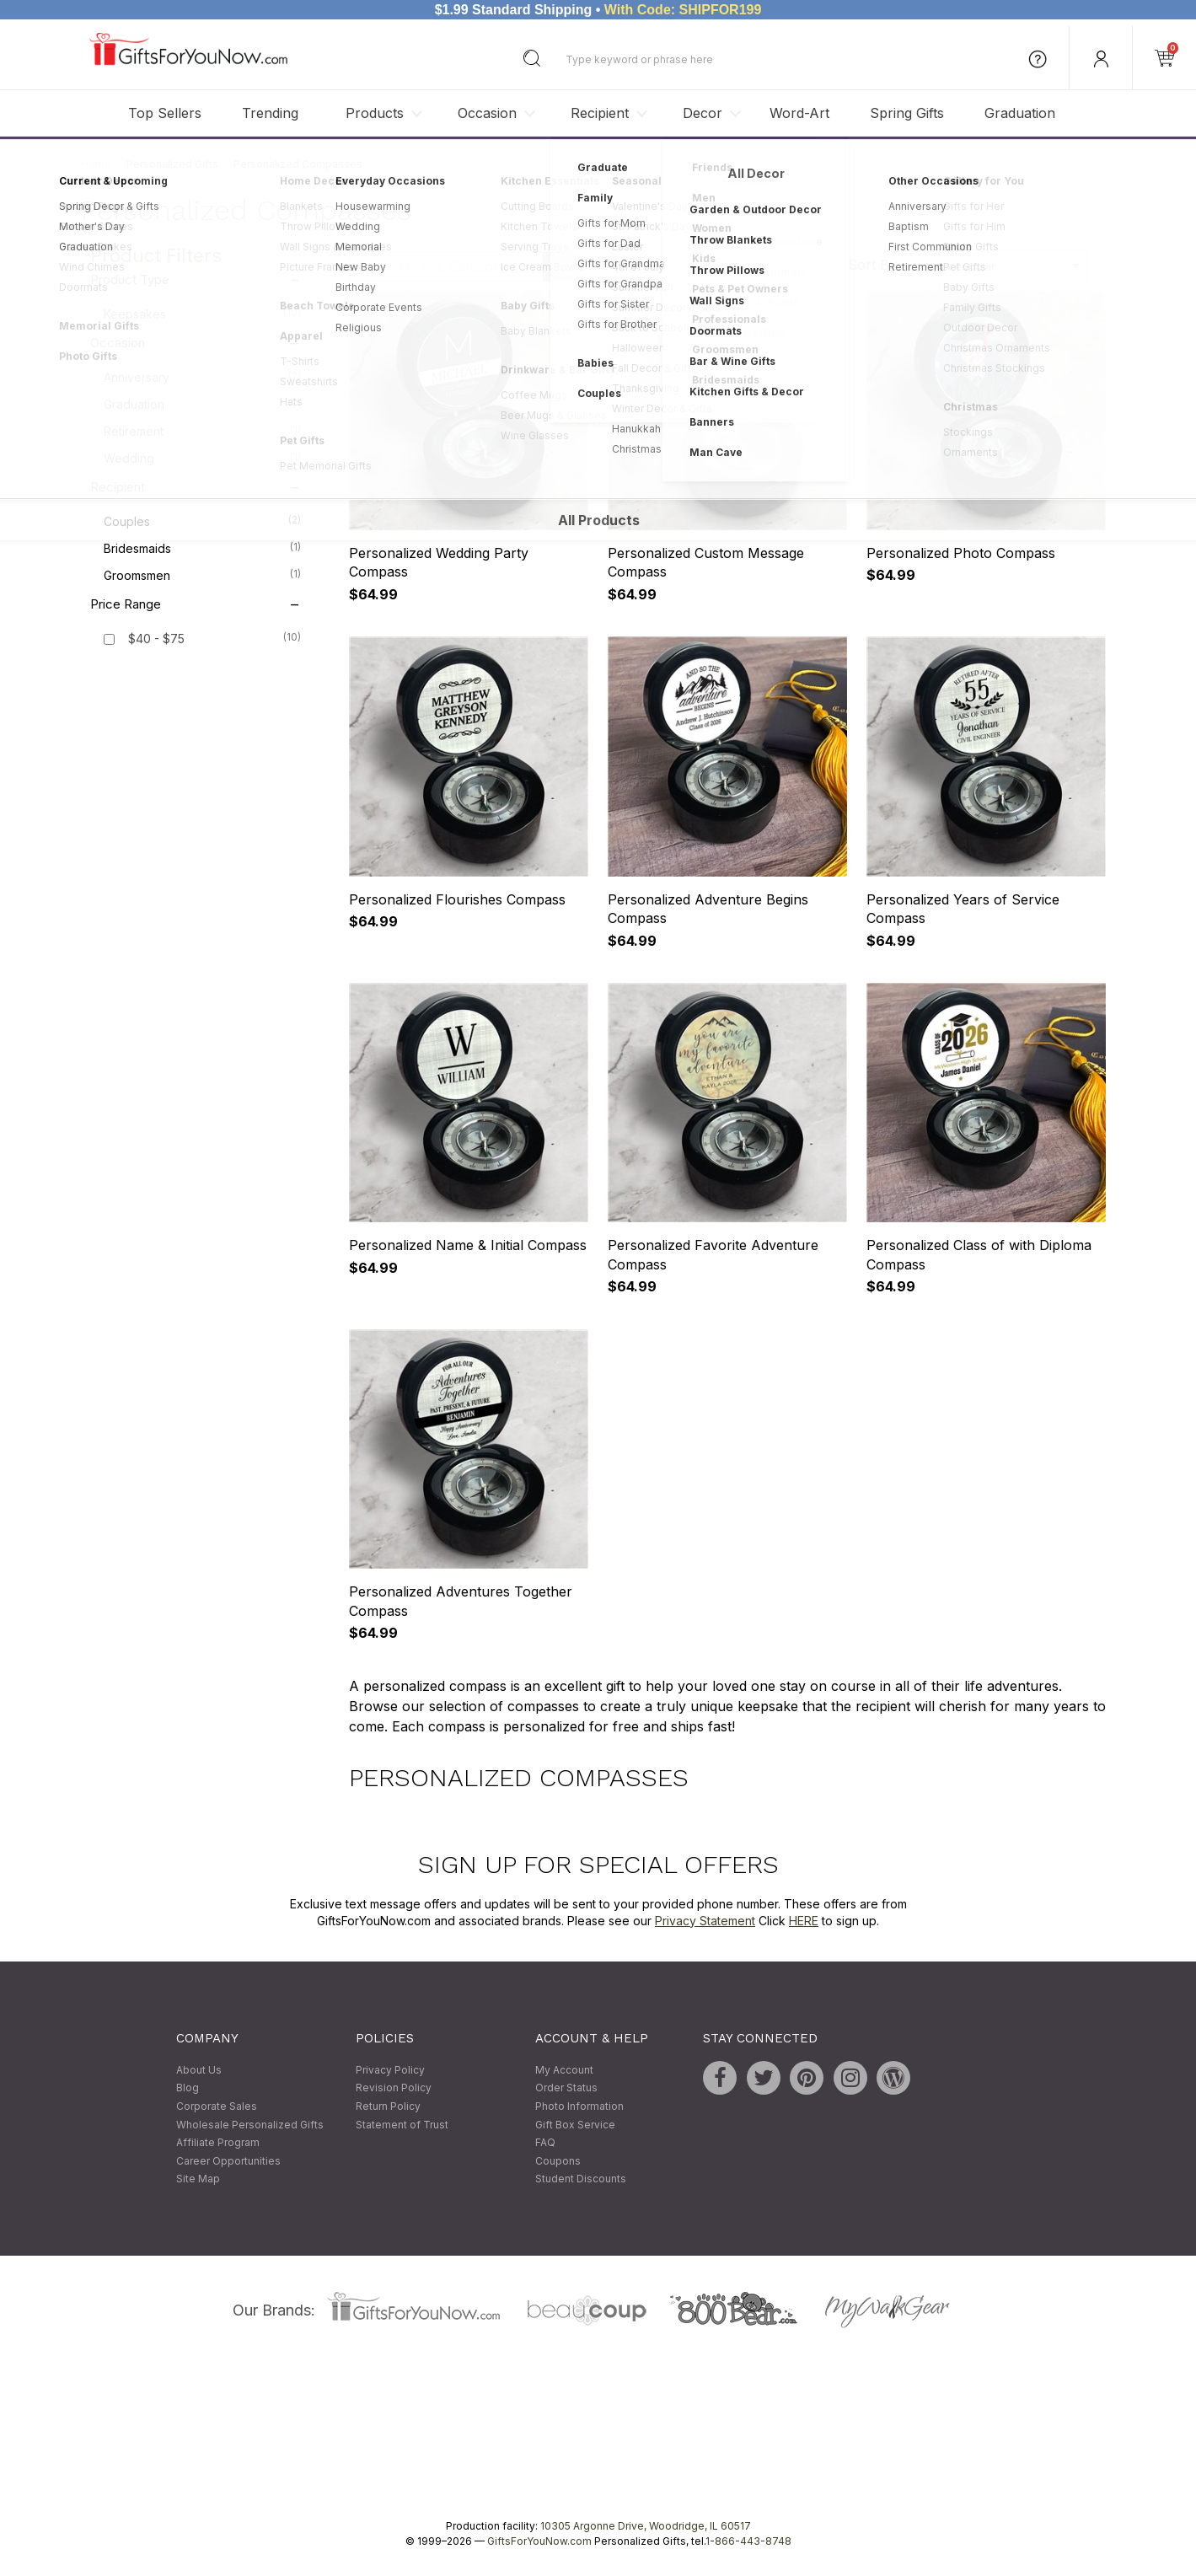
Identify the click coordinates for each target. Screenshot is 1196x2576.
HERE (803, 1920)
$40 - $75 (156, 639)
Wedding (202, 458)
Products (375, 113)
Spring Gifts (907, 113)
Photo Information (579, 2106)
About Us (199, 2069)
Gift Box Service (575, 2124)
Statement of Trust (402, 2124)
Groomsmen (202, 575)
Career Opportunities (228, 2161)
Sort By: (874, 264)
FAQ (545, 2143)
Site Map (198, 2179)
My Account (564, 2069)
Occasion (487, 113)
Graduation (1019, 113)
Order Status (566, 2088)
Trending (270, 113)
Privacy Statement (705, 1920)
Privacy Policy (390, 2069)
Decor (702, 113)
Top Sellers (164, 113)
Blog (187, 2088)
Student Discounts (580, 2179)
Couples (202, 521)
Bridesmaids (202, 548)
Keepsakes (202, 313)
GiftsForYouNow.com (539, 2541)
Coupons (558, 2161)
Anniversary (202, 377)
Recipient (600, 113)
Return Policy (388, 2106)
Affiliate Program (218, 2143)
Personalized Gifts (172, 164)
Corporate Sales (216, 2106)
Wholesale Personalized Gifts (250, 2124)
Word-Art (799, 113)
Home (96, 164)
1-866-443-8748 (748, 2541)
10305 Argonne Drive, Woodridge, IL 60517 (645, 2526)
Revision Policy (394, 2088)
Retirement (202, 431)
